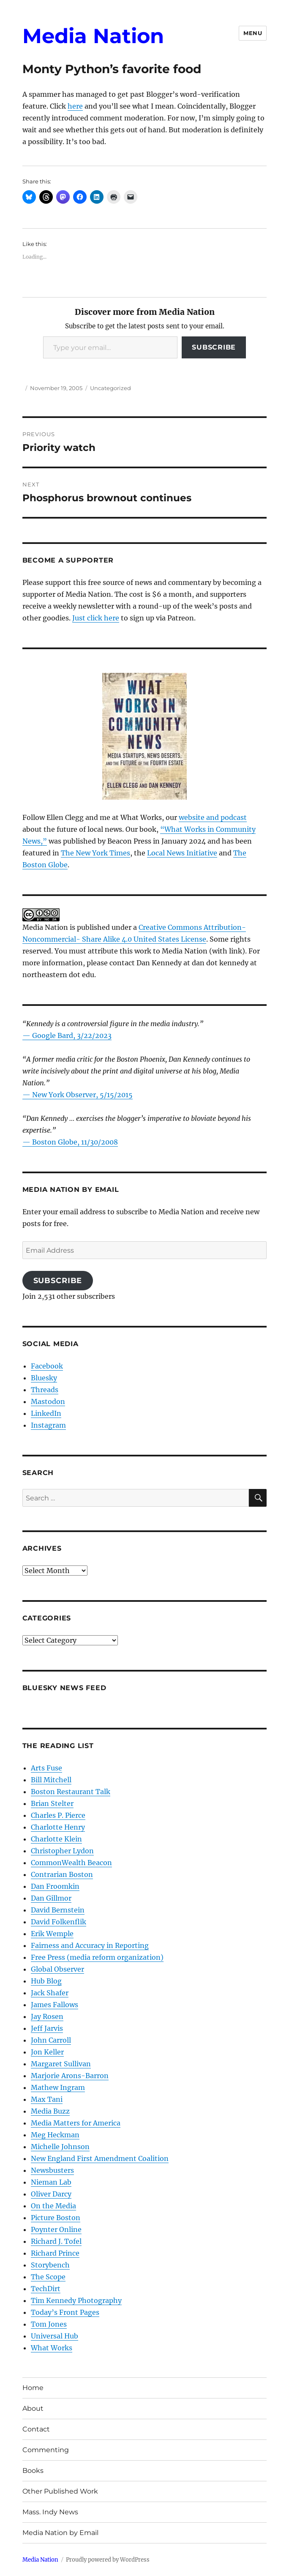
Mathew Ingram (58, 2087)
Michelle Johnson (60, 2146)
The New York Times (95, 853)
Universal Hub (54, 2336)
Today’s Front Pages (65, 2312)
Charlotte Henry (58, 1827)
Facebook (47, 1366)
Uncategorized (110, 388)
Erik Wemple (52, 1933)
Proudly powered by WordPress (108, 2559)
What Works (51, 2348)
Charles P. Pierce (58, 1815)
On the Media (53, 2206)
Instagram (48, 1425)
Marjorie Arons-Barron (70, 2075)
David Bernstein (58, 1910)
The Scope (48, 2277)
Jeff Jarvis (47, 2028)
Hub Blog (46, 1981)
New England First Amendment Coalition (100, 2158)
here (75, 106)
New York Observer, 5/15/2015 (82, 1094)
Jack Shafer (49, 1993)
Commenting (45, 2450)
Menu (252, 33)
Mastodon (48, 1401)
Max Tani (47, 2099)
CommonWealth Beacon (71, 1862)
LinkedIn (46, 1413)
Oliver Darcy (51, 2194)
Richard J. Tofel (56, 2241)
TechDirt (45, 2288)
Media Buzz (50, 2111)
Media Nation (93, 36)
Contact (36, 2429)
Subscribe (214, 347)
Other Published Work (60, 2491)
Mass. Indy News (50, 2512)
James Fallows (54, 2004)
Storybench (50, 2265)
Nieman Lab (51, 2182)
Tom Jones (49, 2324)
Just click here (95, 618)
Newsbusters (52, 2170)
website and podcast (213, 817)
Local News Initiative (182, 853)
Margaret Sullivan (61, 2064)
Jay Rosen (47, 2016)
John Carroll (51, 2040)
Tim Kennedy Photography (76, 2300)
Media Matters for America (75, 2123)
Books (33, 2471)
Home (33, 2388)
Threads (44, 1389)
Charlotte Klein (56, 1839)
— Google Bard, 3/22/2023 (67, 1035)
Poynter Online (56, 2229)
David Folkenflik (58, 1922)
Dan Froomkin (55, 1886)
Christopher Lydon (62, 1851)
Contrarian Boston (62, 1874)
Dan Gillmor (51, 1898)
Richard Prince (55, 2253)
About (33, 2408)
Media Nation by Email (60, 2533)
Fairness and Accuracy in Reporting (90, 1945)
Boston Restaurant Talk (70, 1791)
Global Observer (57, 1969)
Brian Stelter (52, 1803)
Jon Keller (47, 2052)
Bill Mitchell (51, 1780)
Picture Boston (55, 2217)
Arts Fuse (46, 1768)
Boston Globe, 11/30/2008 (75, 1142)
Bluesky (44, 1378)
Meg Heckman (55, 2135)
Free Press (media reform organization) (97, 1957)
